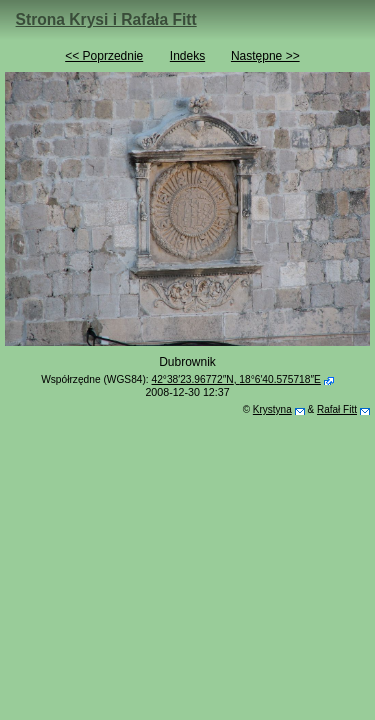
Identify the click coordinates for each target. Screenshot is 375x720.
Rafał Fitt (337, 409)
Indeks (187, 56)
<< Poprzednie (104, 56)
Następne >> (265, 56)
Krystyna (272, 409)
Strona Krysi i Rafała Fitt (106, 19)
